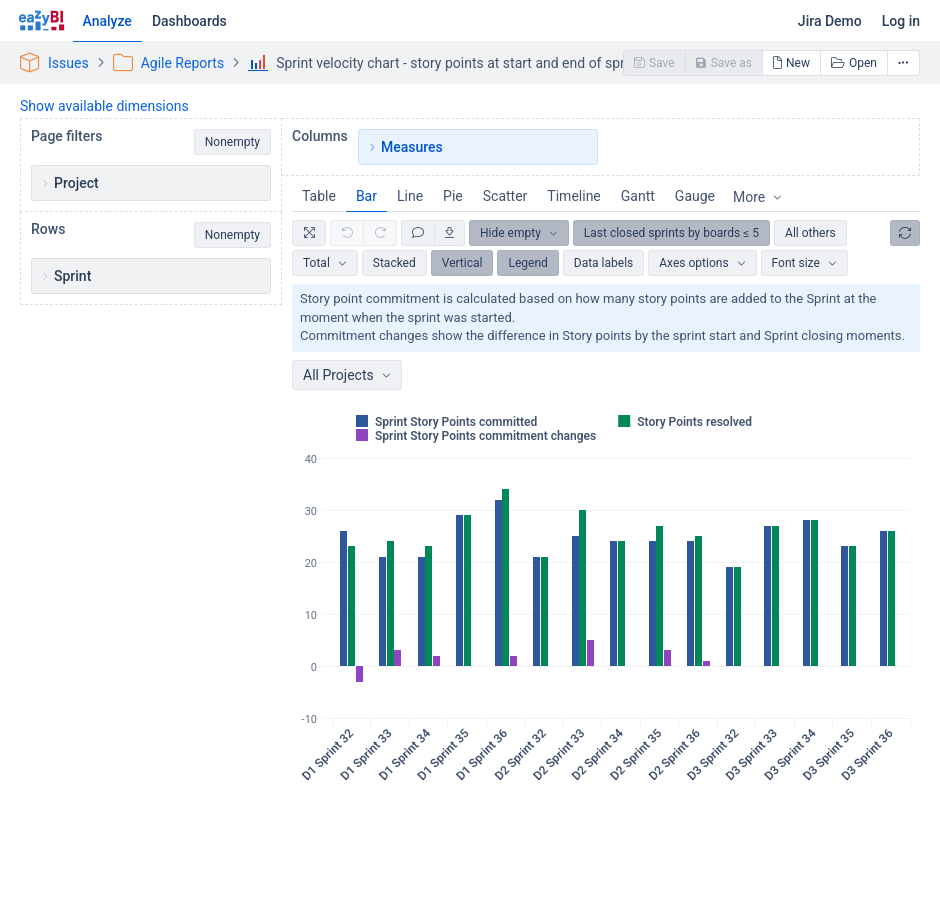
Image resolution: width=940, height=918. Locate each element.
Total (316, 263)
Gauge (695, 196)
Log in (901, 21)
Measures (412, 147)
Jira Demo (830, 21)
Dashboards (189, 21)
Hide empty (510, 233)
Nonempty (232, 142)
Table (319, 196)
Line (410, 196)
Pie (453, 196)
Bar (366, 196)
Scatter (505, 196)
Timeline (573, 196)
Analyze (107, 21)
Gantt (638, 196)
